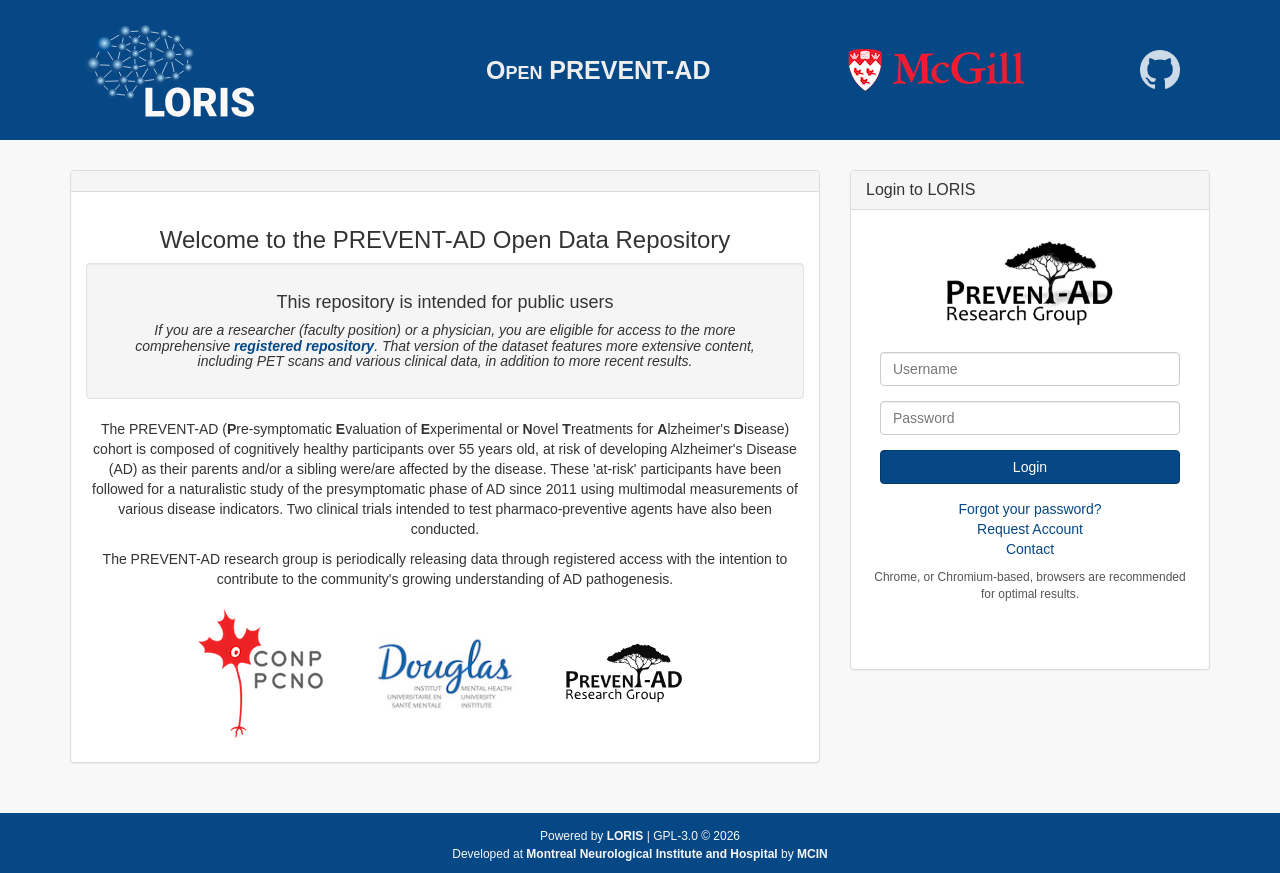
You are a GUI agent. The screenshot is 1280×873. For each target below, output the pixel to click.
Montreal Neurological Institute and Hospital (653, 854)
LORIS (625, 836)
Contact (1030, 549)
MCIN (812, 854)
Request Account (1030, 529)
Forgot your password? (1029, 509)
